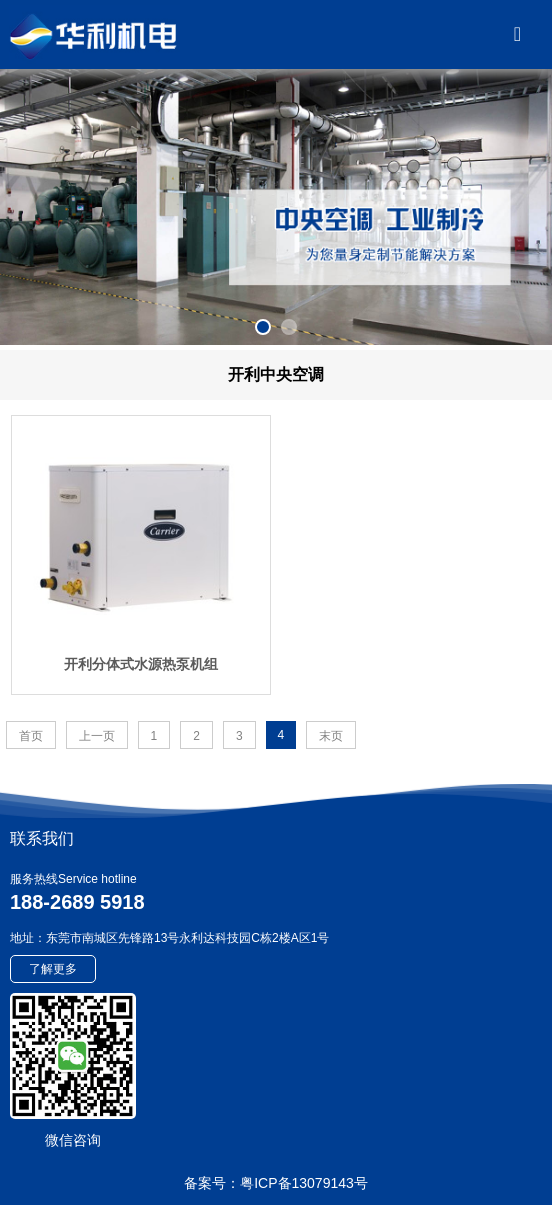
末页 (331, 736)
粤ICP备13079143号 (304, 1183)
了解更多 (53, 969)
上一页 (97, 736)
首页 (31, 736)
